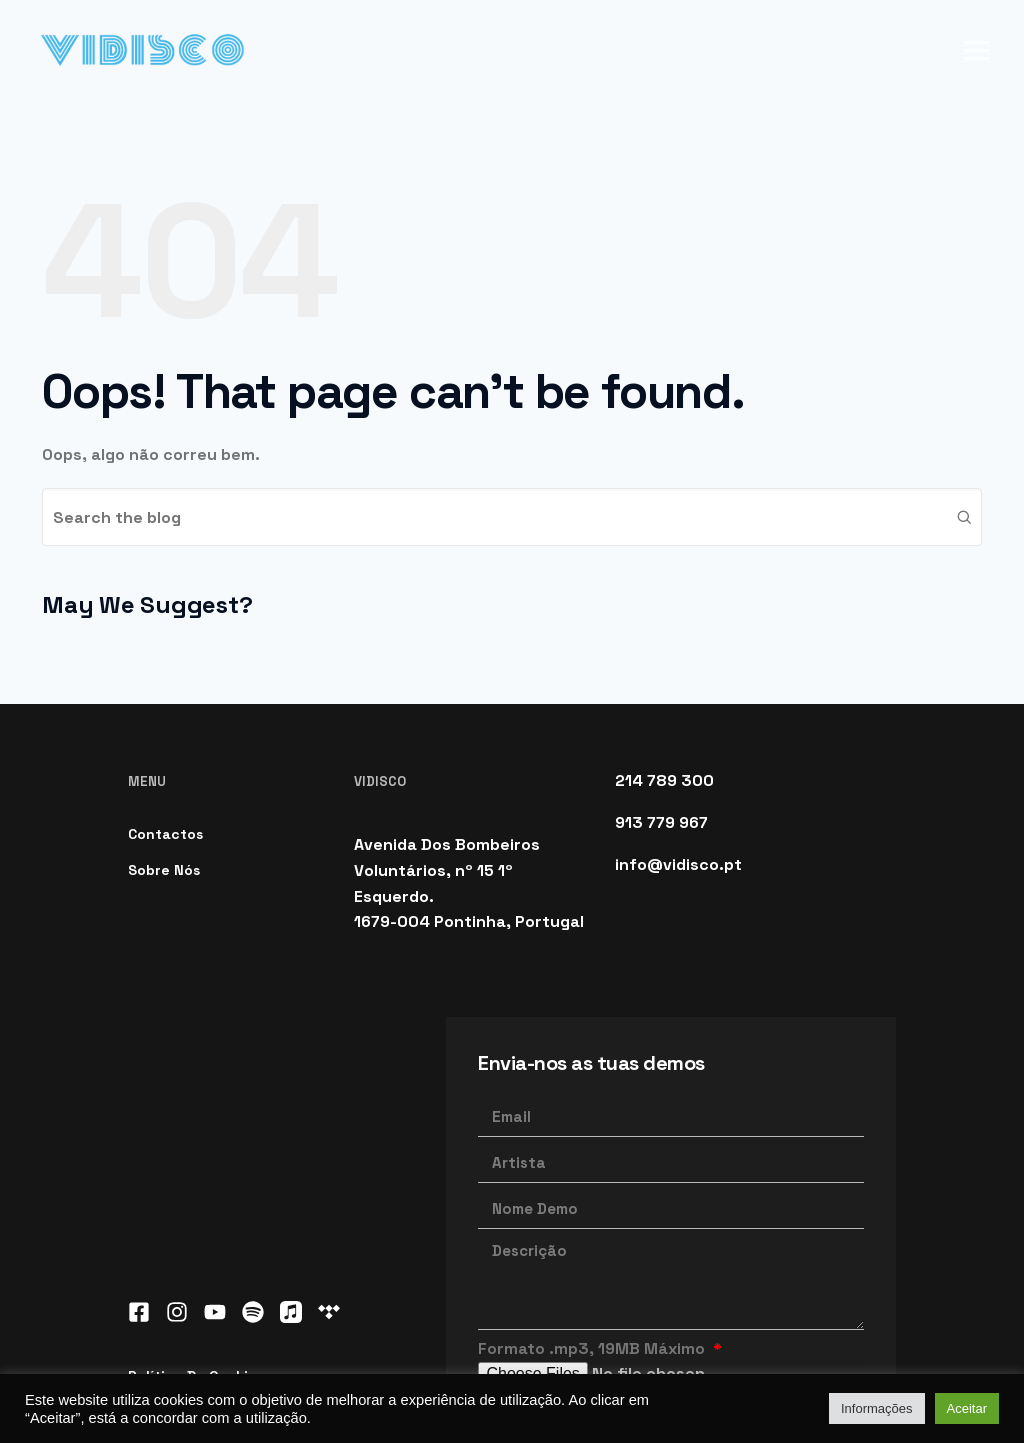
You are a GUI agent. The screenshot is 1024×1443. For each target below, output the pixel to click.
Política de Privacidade (223, 1304)
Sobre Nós (164, 752)
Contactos (165, 716)
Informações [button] (877, 1408)
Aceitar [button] (967, 1408)
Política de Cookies (196, 1258)
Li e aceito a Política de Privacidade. (639, 1287)
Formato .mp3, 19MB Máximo (593, 1230)
